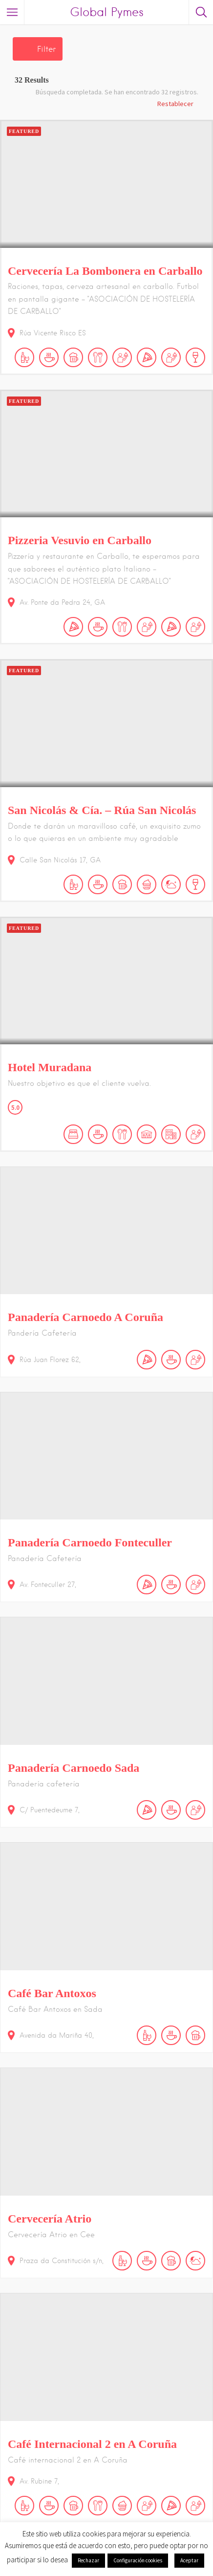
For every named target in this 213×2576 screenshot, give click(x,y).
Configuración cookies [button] (137, 2560)
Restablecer (175, 103)
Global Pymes (107, 12)
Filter (46, 49)
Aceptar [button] (189, 2560)
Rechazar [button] (88, 2560)
